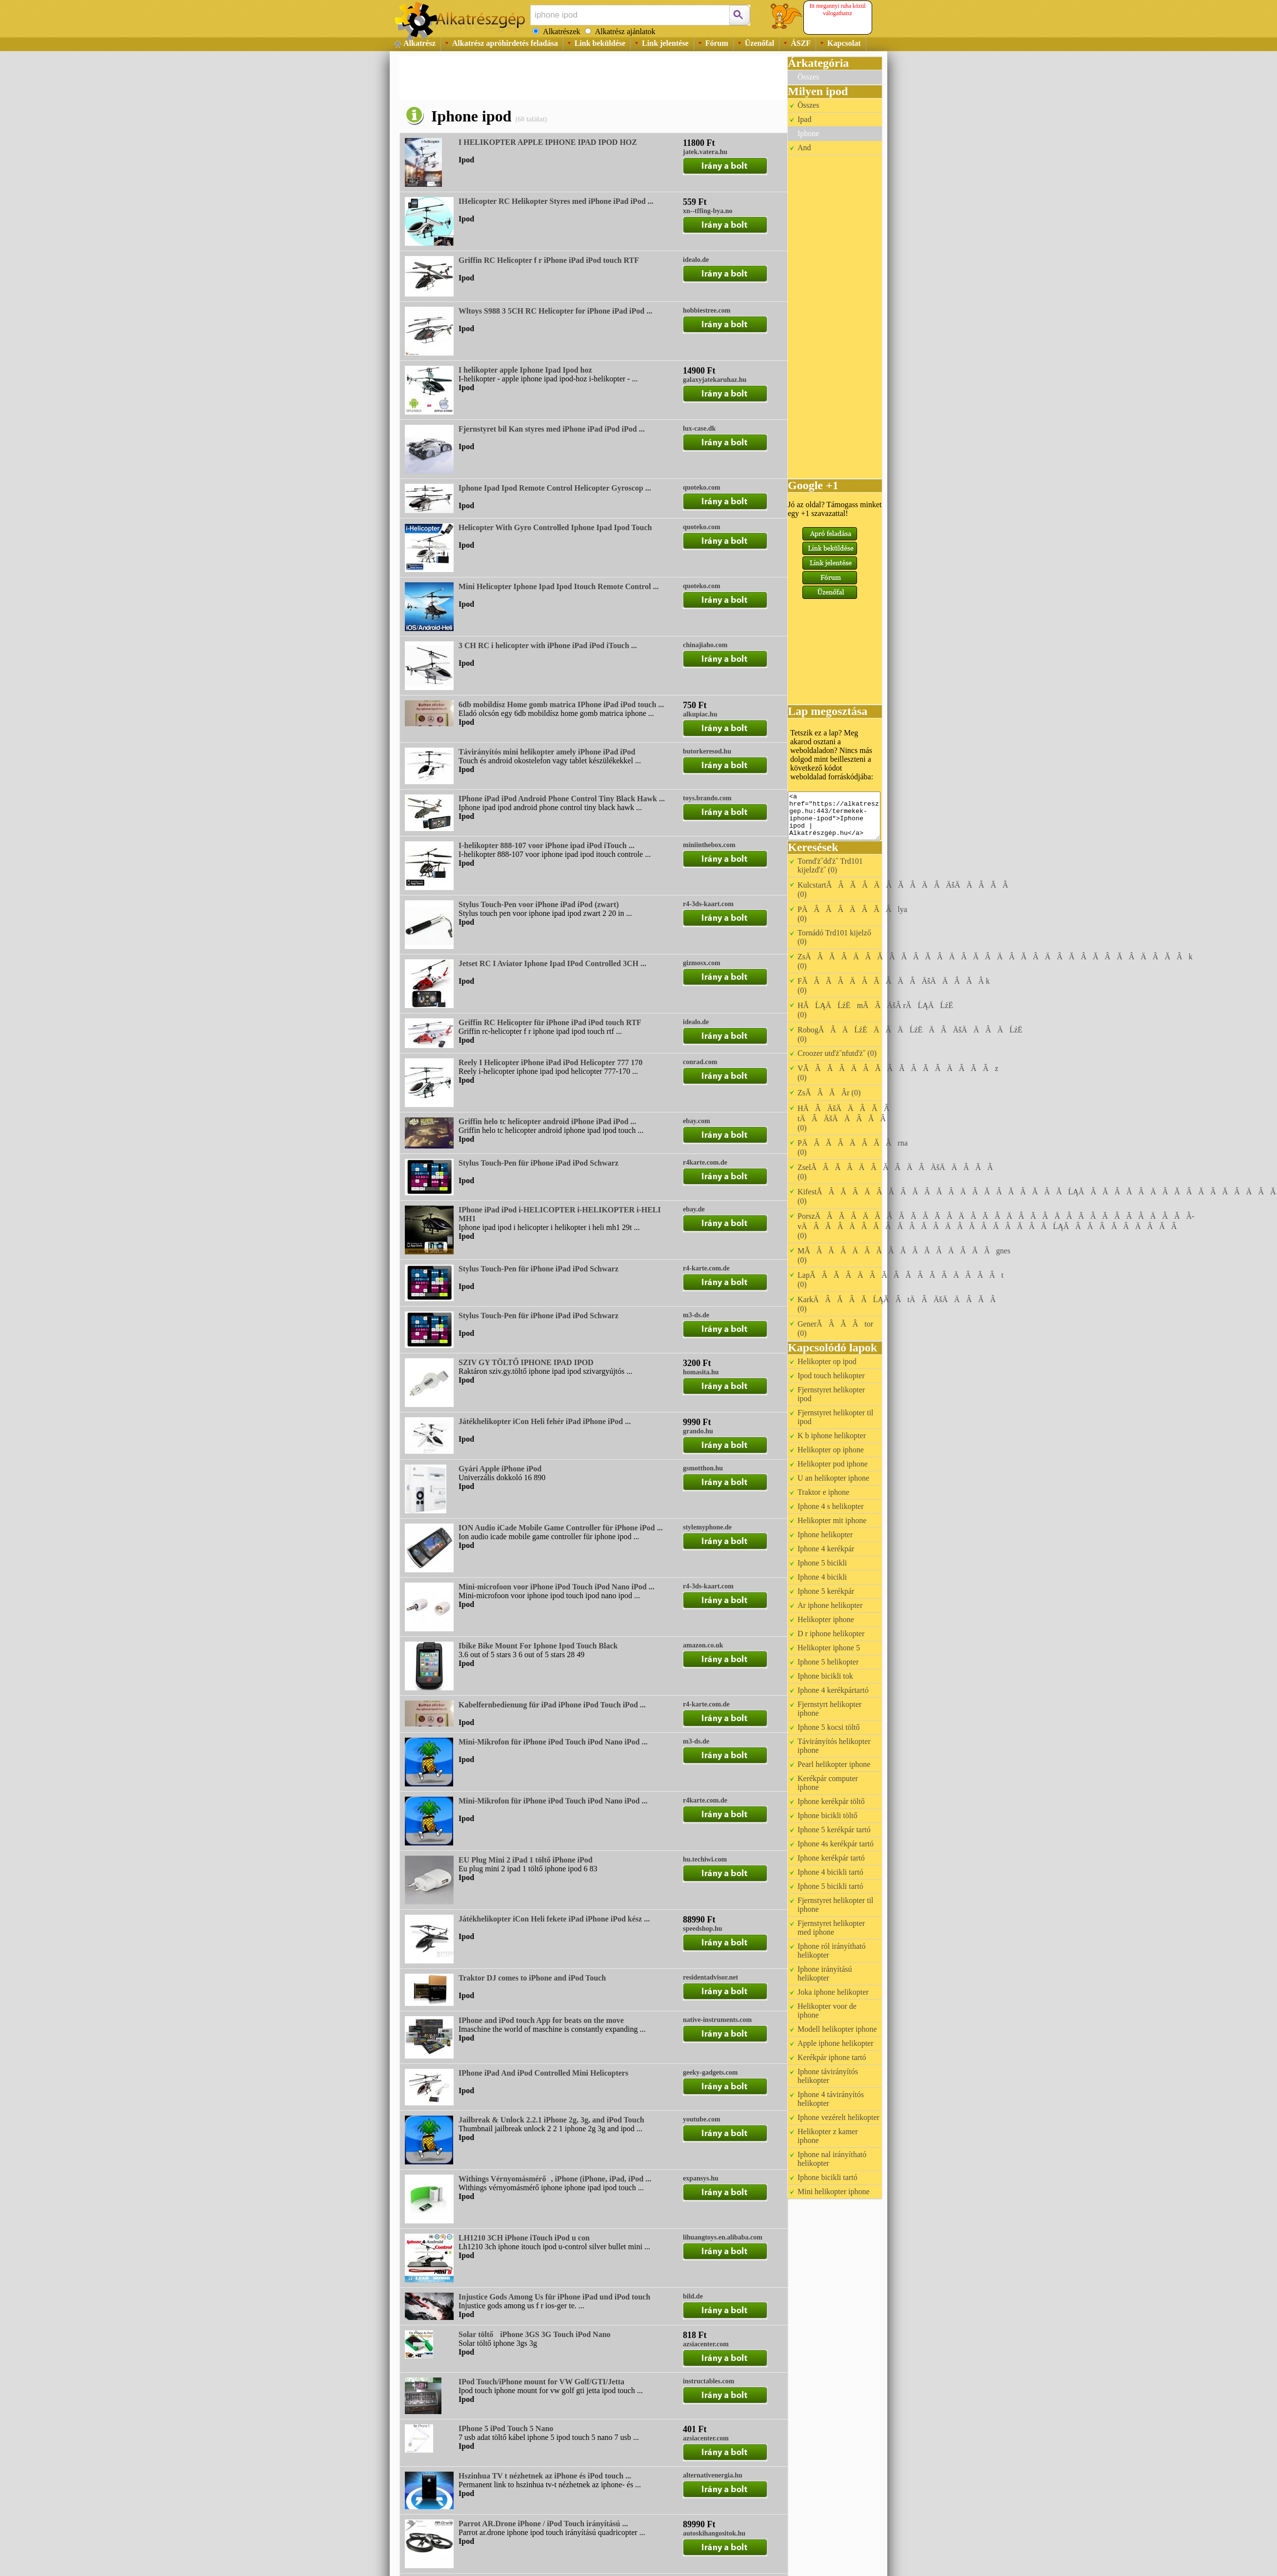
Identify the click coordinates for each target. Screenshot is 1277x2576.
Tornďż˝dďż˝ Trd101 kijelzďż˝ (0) (830, 865)
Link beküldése (600, 43)
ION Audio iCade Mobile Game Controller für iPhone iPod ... (561, 1528)
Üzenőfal (759, 43)
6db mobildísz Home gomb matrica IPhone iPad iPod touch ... (561, 704)
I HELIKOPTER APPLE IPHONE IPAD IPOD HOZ (548, 142)
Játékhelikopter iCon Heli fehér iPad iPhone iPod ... (545, 1421)
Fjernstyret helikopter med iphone (831, 1927)
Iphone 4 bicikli (822, 1577)
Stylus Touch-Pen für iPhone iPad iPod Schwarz (539, 1163)
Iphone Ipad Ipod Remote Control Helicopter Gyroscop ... (555, 488)
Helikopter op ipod (827, 1361)
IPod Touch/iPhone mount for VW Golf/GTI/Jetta (541, 2382)
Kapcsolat (843, 43)
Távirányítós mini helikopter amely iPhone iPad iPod (547, 752)
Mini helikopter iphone (834, 2191)
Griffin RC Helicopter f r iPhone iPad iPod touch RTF (549, 260)
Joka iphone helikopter (833, 1992)
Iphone (808, 133)
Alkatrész (419, 43)
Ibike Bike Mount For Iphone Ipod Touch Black (538, 1646)
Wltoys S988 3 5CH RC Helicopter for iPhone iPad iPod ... (555, 311)
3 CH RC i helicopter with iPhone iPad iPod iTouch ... (548, 645)
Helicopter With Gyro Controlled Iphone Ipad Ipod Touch (555, 527)
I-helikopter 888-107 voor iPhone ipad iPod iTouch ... (547, 845)
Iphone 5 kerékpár (826, 1591)
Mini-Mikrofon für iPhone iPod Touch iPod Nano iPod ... (553, 1742)
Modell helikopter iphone (837, 2029)
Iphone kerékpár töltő (831, 1801)
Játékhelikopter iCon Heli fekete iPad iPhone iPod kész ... (554, 1919)
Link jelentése (665, 43)
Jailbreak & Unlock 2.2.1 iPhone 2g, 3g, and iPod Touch (551, 2120)
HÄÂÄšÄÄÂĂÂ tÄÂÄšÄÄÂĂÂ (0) (847, 1118)
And (804, 147)
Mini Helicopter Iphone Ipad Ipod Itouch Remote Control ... (559, 586)
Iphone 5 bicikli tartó (830, 1886)
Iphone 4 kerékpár (826, 1549)
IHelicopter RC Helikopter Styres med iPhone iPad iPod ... (556, 201)
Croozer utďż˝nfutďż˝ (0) (837, 1053)
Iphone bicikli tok (825, 1676)
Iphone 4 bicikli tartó (830, 1872)
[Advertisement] (577, 78)
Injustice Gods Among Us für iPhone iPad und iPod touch (554, 2297)
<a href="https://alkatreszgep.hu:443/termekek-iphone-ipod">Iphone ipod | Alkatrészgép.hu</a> (834, 816)
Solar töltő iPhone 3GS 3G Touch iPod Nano (535, 2334)
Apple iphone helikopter (836, 2043)
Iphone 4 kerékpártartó (833, 1690)
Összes (808, 77)
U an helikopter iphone (833, 1478)
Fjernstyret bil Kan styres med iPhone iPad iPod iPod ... (552, 429)
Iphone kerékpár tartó (831, 1858)
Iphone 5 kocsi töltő (829, 1727)
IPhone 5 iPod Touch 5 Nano (506, 2428)
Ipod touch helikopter (831, 1375)
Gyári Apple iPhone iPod (500, 1469)
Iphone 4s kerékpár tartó (836, 1844)
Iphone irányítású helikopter (825, 1973)
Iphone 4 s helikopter (831, 1506)
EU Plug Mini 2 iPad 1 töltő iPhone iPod (526, 1860)
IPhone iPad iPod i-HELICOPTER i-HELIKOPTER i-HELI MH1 (560, 1214)
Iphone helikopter (825, 1534)
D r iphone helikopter (831, 1633)
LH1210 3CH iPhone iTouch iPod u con (524, 2238)
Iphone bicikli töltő (828, 1815)
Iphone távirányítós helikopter (828, 2075)
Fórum (716, 43)
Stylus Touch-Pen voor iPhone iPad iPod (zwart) (539, 904)
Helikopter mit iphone (832, 1520)
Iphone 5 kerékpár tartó (834, 1829)
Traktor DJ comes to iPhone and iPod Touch (532, 1978)
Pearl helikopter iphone (834, 1764)
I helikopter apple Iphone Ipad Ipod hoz (525, 370)
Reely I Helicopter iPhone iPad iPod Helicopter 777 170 (550, 1062)
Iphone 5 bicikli (822, 1563)
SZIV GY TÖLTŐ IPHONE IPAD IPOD (526, 1362)
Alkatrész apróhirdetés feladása (505, 43)
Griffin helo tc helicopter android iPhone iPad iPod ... (547, 1121)
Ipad (804, 119)
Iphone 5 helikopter (828, 1662)
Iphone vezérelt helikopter (838, 2117)
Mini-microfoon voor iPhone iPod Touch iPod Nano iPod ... (557, 1587)
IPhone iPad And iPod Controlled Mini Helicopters (543, 2073)
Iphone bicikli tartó (828, 2177)
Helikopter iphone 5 (829, 1648)
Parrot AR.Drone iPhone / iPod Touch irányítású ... (543, 2523)
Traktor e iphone (823, 1492)
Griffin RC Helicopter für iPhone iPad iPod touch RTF (550, 1022)
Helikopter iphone (826, 1619)
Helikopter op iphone (831, 1450)
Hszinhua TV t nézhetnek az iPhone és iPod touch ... (545, 2476)
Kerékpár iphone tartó (832, 2057)
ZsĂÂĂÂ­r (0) (829, 1093)
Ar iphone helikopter (830, 1605)
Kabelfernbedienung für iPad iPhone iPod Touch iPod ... (552, 1705)
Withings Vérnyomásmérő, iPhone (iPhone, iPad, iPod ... (555, 2179)
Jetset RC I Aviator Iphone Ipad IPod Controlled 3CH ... (552, 963)
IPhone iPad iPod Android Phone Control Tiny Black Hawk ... (562, 798)
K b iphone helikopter (832, 1435)
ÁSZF (801, 43)
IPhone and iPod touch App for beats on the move (541, 2020)
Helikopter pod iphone (833, 1464)
